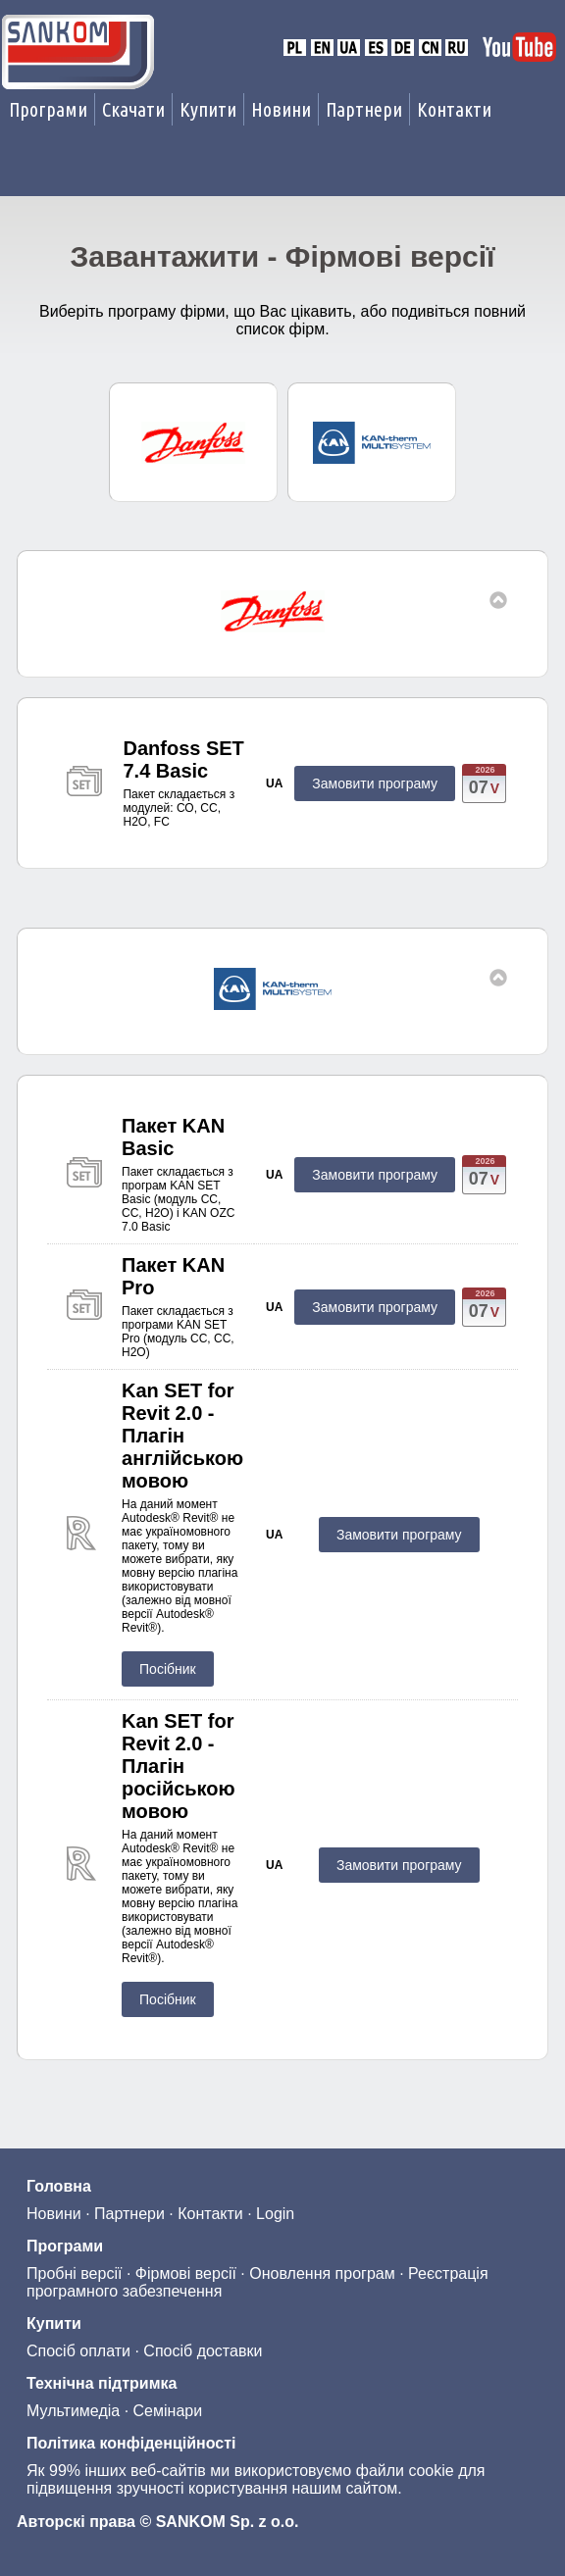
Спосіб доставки (202, 2351)
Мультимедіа (73, 2410)
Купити (208, 109)
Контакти (454, 109)
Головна (58, 2186)
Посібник (167, 1669)
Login (275, 2213)
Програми (48, 109)
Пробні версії (74, 2273)
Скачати (133, 109)
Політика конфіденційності (130, 2443)
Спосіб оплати (78, 2351)
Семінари (168, 2410)
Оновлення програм (321, 2273)
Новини (281, 109)
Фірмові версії (185, 2273)
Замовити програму (374, 783)
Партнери (364, 109)
